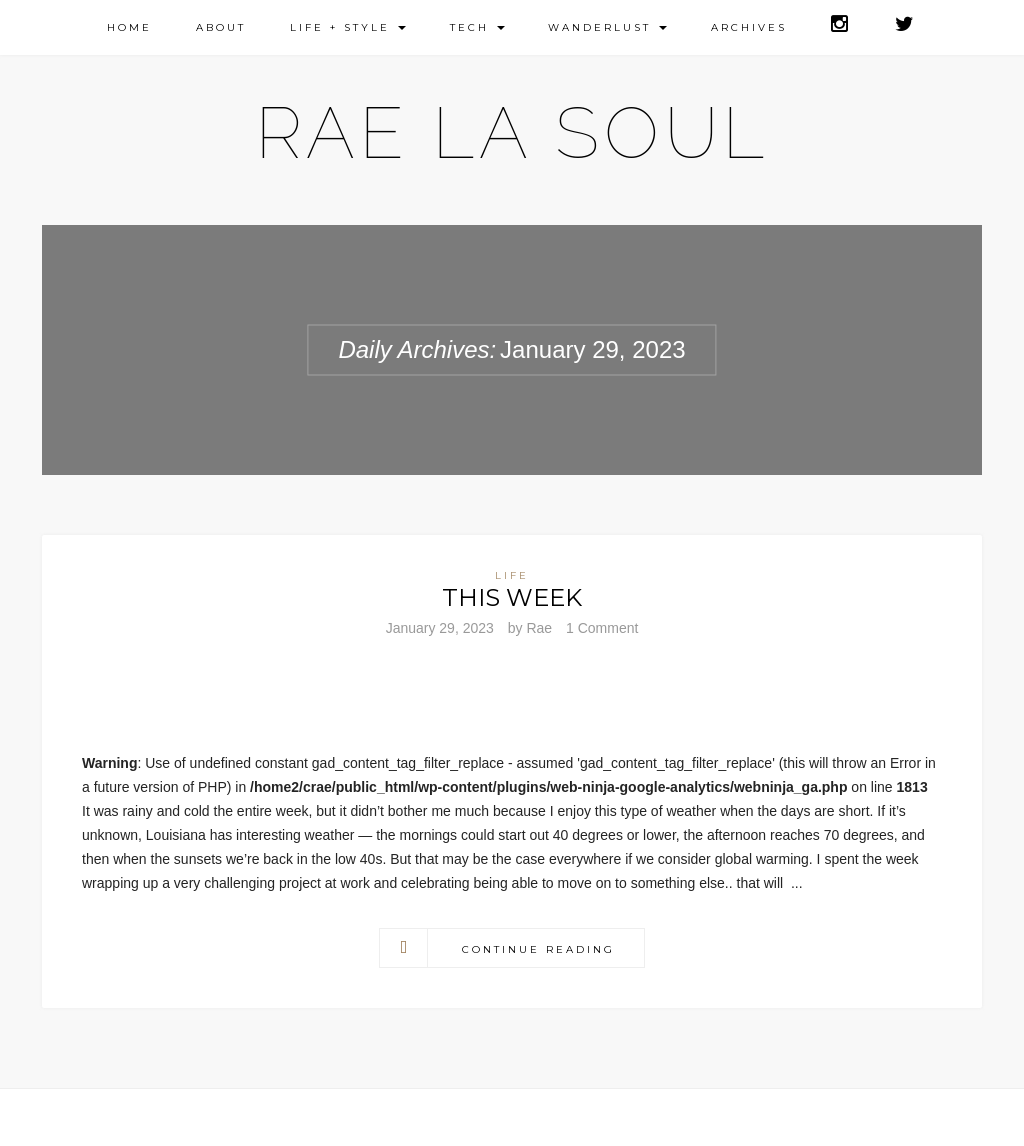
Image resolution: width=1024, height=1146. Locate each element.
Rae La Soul (512, 132)
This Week (512, 597)
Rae (539, 628)
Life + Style (348, 27)
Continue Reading (538, 949)
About (221, 27)
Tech (477, 27)
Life (512, 575)
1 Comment (602, 628)
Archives (749, 27)
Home (129, 27)
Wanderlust (607, 27)
